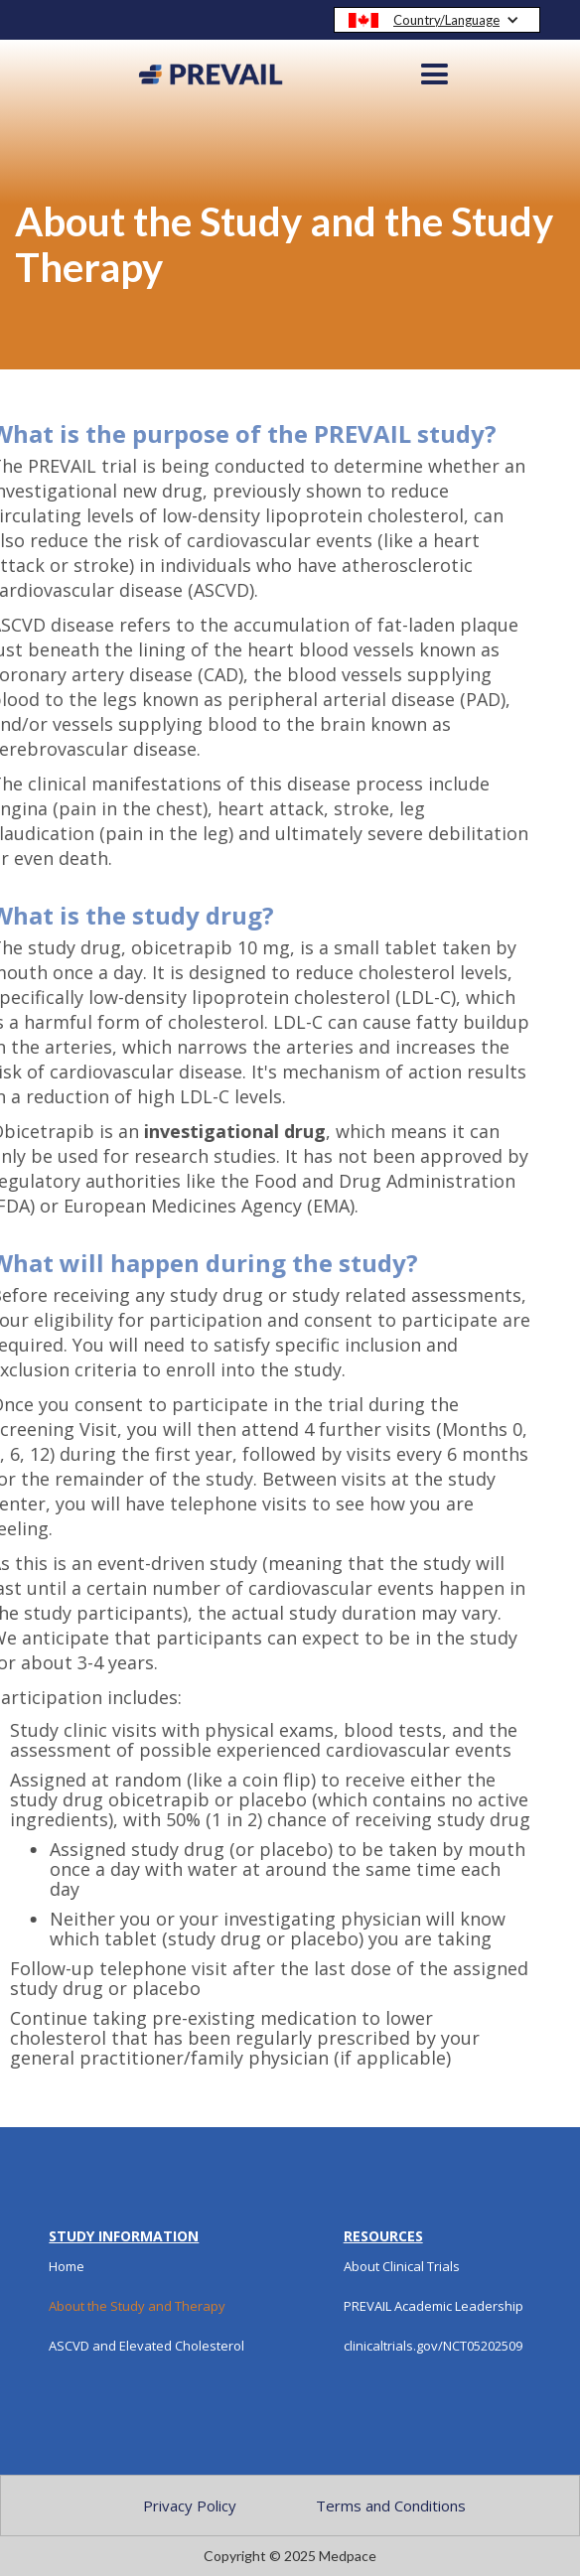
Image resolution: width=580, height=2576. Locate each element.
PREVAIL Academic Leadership (433, 2306)
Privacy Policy (189, 2505)
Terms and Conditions (391, 2505)
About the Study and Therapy (137, 2306)
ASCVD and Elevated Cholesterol (146, 2346)
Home (66, 2266)
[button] (437, 20)
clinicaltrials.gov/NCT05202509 (433, 2346)
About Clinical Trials (402, 2266)
